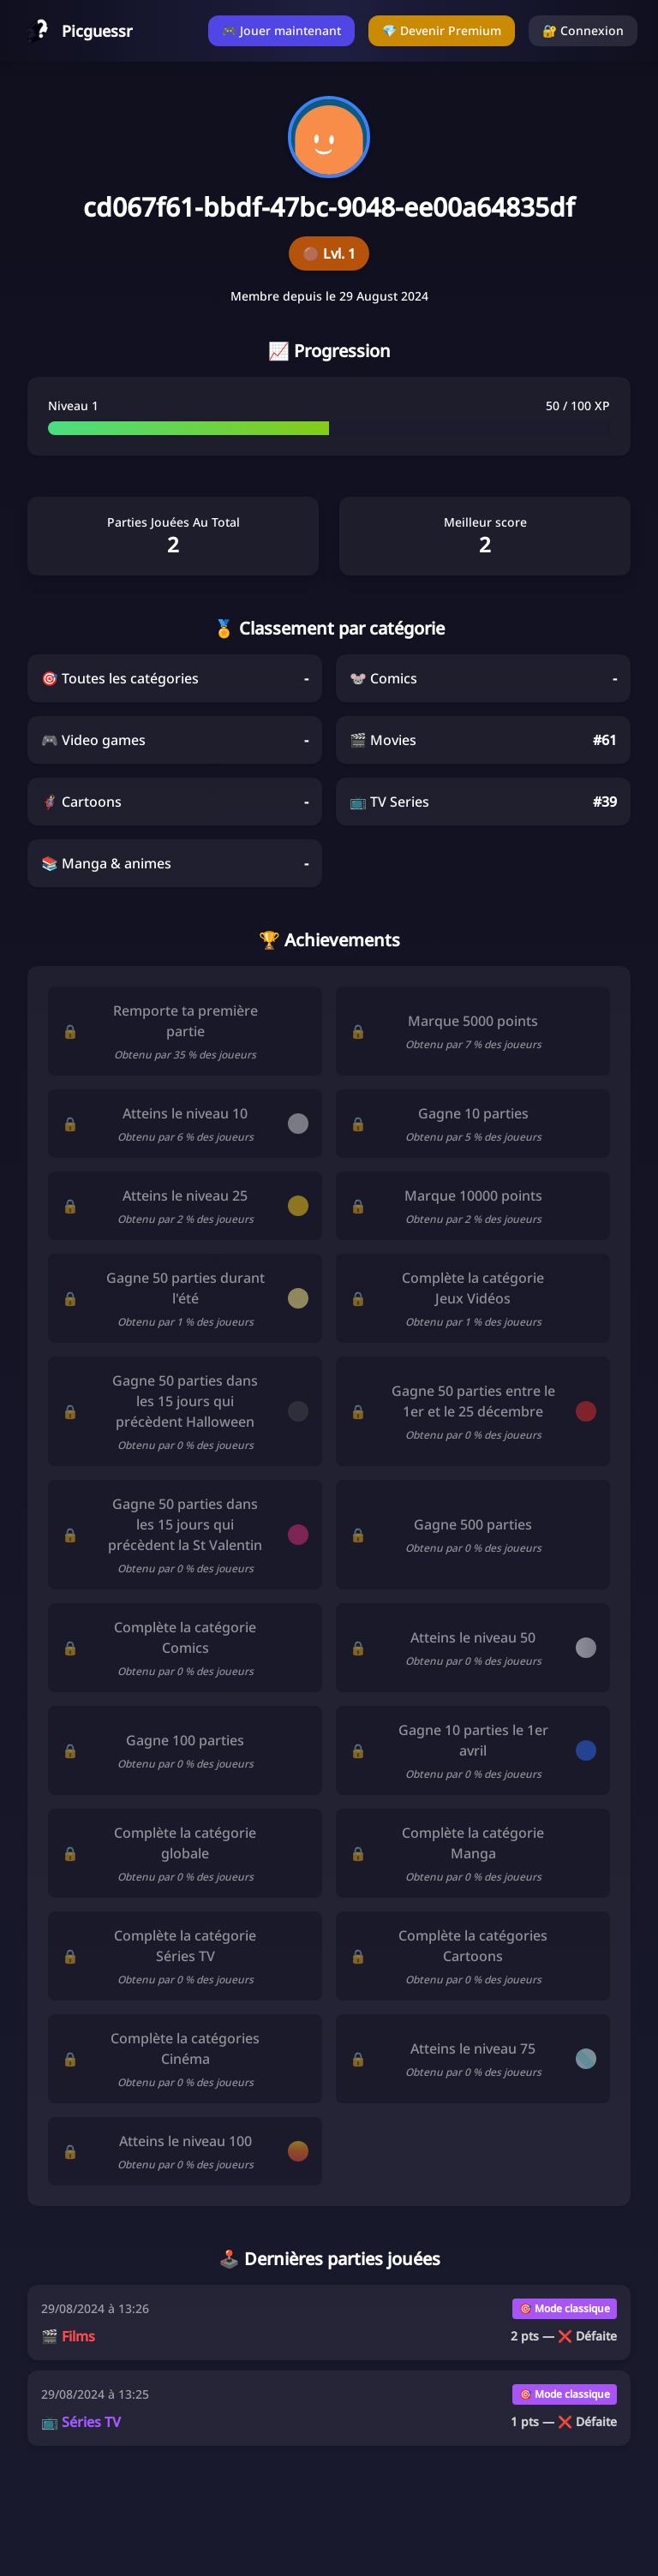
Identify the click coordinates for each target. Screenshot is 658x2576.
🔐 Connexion (583, 30)
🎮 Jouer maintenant (281, 30)
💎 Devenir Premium (441, 30)
